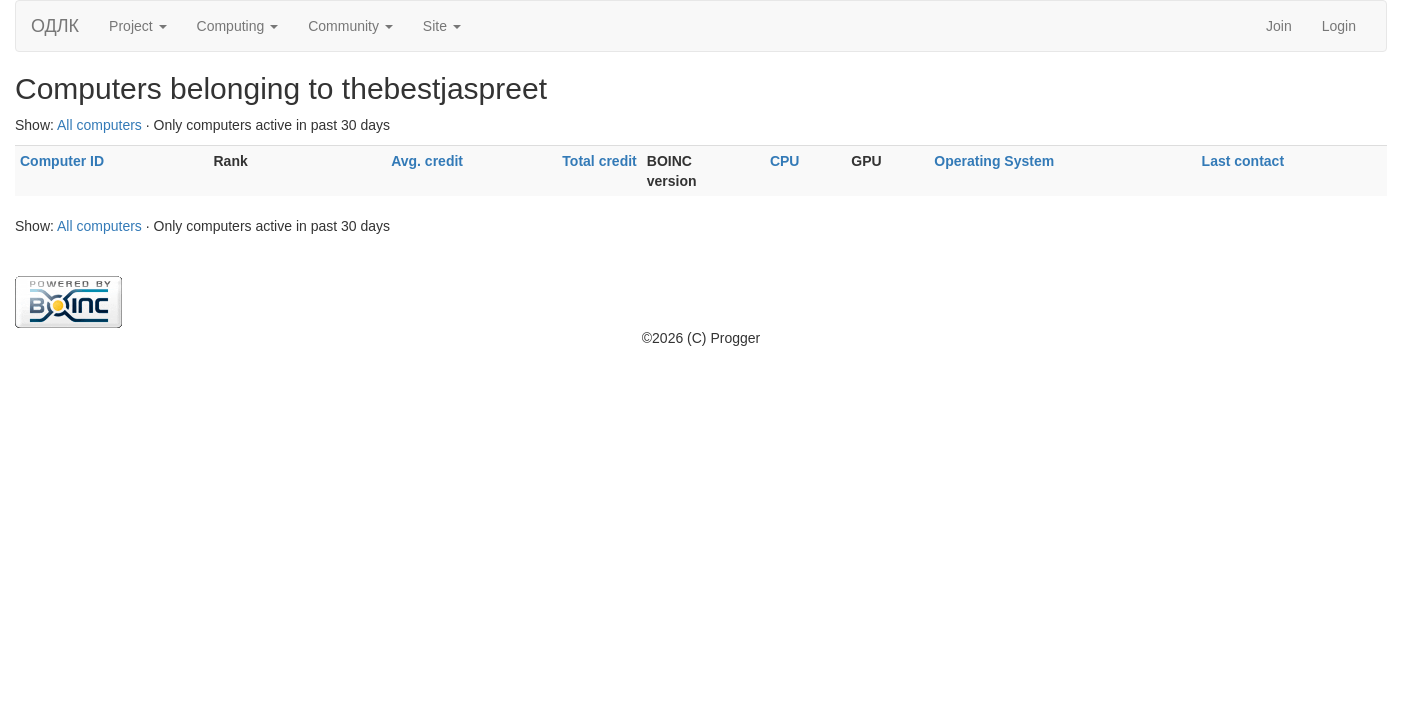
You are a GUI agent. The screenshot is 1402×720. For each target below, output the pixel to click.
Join (1279, 26)
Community (350, 26)
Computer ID (62, 161)
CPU (785, 161)
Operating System (994, 161)
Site (442, 26)
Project (137, 26)
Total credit (599, 161)
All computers (99, 125)
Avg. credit (427, 161)
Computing (238, 26)
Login (1339, 26)
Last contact (1243, 161)
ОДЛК (55, 26)
